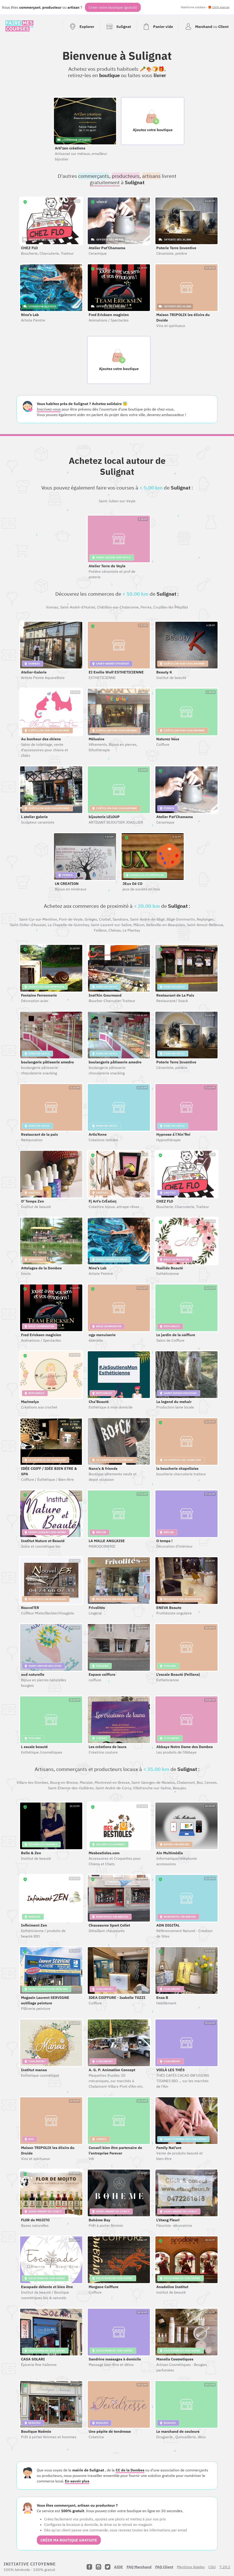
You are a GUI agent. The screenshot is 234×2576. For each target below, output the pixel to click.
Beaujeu (179, 1788)
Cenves (211, 1782)
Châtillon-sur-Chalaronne (118, 607)
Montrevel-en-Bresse (112, 1782)
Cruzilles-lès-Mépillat (170, 607)
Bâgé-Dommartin (181, 919)
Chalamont (186, 1782)
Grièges (91, 919)
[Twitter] (107, 2567)
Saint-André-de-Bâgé (147, 919)
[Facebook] (89, 2567)
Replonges (205, 919)
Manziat (86, 1782)
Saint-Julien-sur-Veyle (117, 501)
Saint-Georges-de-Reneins (153, 1782)
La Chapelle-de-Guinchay (68, 924)
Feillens (100, 930)
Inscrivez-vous (49, 409)
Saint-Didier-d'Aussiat (28, 924)
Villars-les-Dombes (32, 1782)
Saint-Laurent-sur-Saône (111, 924)
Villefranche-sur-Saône (152, 1788)
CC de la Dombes (130, 2470)
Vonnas (52, 607)
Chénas (115, 930)
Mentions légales (191, 2567)
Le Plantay (131, 930)
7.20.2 (224, 2567)
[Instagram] (98, 2567)
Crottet (105, 919)
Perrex (146, 607)
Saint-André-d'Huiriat (77, 607)
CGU (212, 2567)
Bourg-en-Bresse (64, 1782)
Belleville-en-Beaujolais (165, 924)
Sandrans (120, 919)
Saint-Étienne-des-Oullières (71, 1788)
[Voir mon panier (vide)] (157, 26)
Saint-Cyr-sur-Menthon (38, 919)
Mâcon (138, 924)
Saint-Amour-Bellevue (205, 924)
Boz (200, 1782)
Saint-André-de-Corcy (113, 1788)
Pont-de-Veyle (71, 919)
